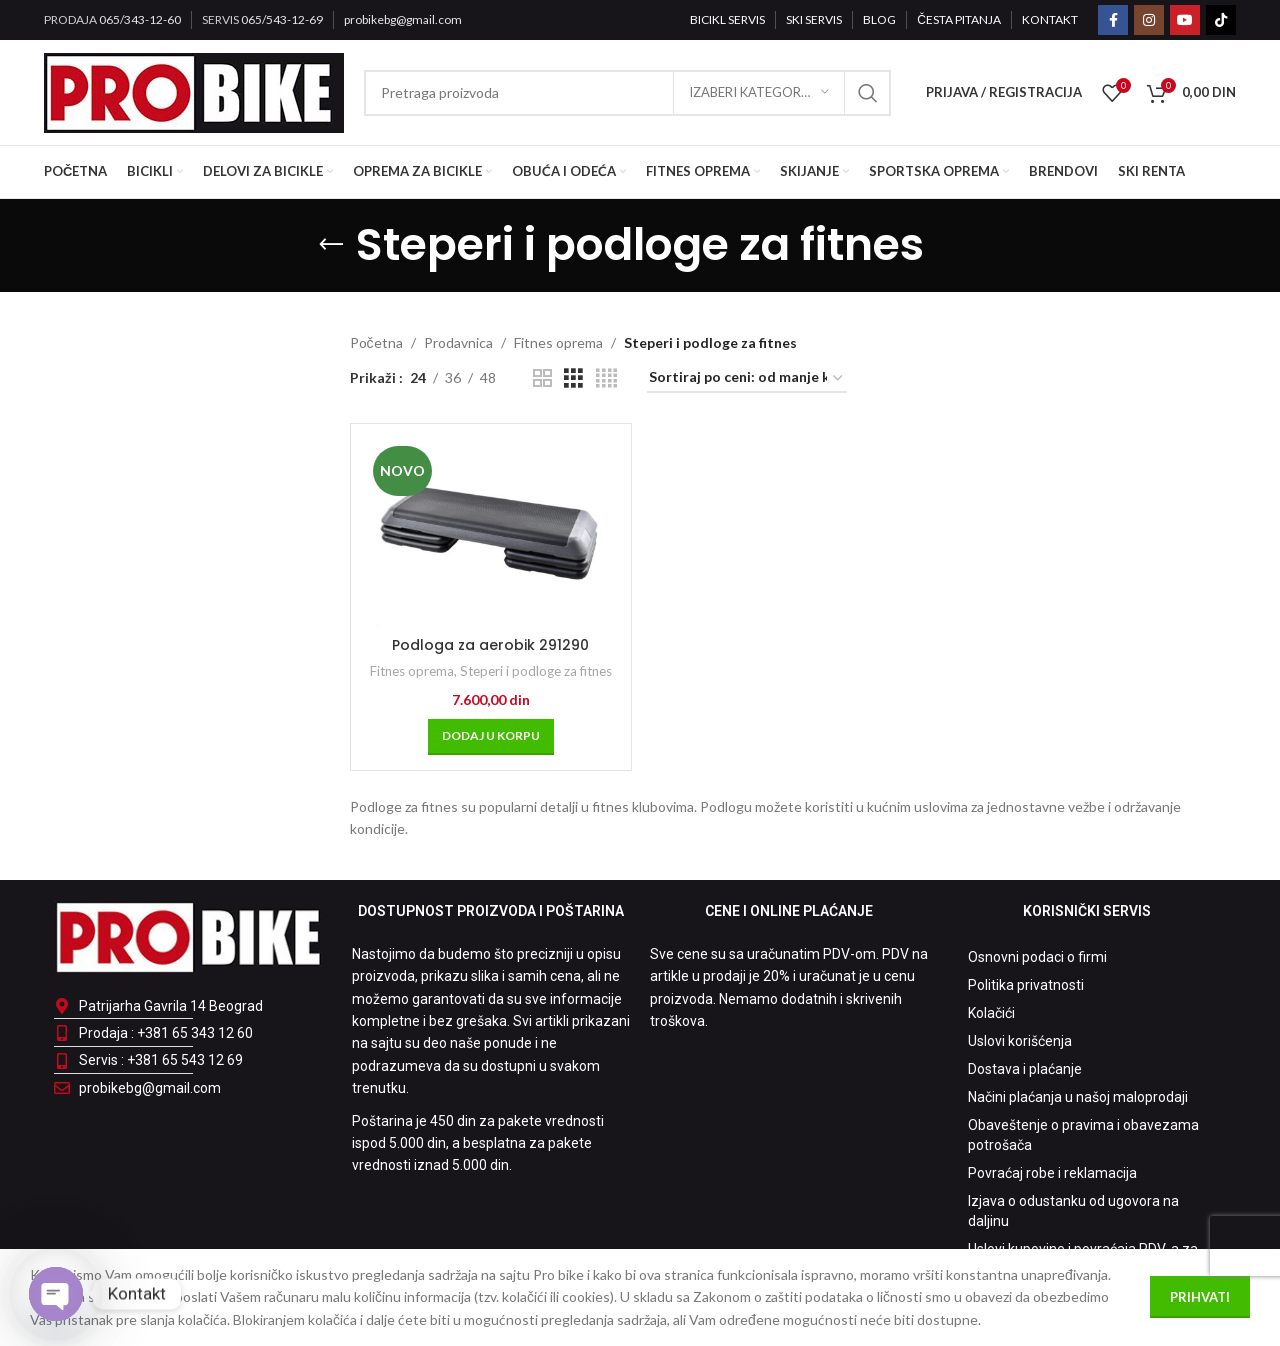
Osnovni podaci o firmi (1037, 957)
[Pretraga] (627, 93)
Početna (376, 342)
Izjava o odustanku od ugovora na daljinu (1073, 1211)
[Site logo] (194, 90)
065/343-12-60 (140, 19)
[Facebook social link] (1113, 20)
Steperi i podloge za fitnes (536, 671)
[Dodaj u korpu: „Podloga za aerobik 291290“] (491, 737)
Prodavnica (458, 342)
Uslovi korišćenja (1020, 1041)
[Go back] (331, 245)
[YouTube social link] (1185, 20)
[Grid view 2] (542, 378)
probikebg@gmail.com (403, 19)
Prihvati (1200, 1297)
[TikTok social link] (1221, 20)
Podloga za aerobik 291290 (490, 645)
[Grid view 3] (573, 378)
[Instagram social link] (1149, 20)
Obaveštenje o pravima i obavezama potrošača (1083, 1135)
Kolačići (991, 1013)
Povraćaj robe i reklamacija (1052, 1173)
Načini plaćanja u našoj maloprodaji (1078, 1097)
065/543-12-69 (282, 19)
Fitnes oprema (558, 342)
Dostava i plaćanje (1025, 1069)
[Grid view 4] (606, 378)
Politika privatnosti (1026, 985)
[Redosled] (747, 378)
